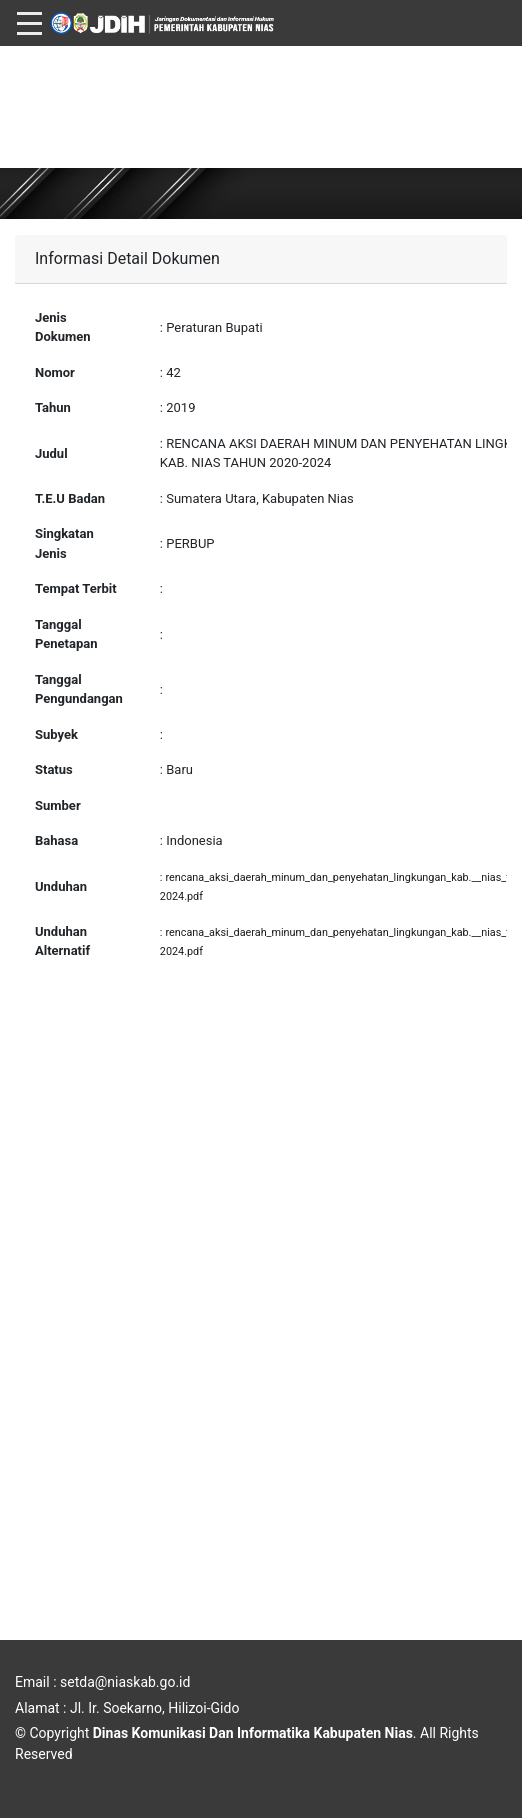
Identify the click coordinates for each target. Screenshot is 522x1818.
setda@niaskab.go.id (125, 1682)
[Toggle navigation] (29, 12)
